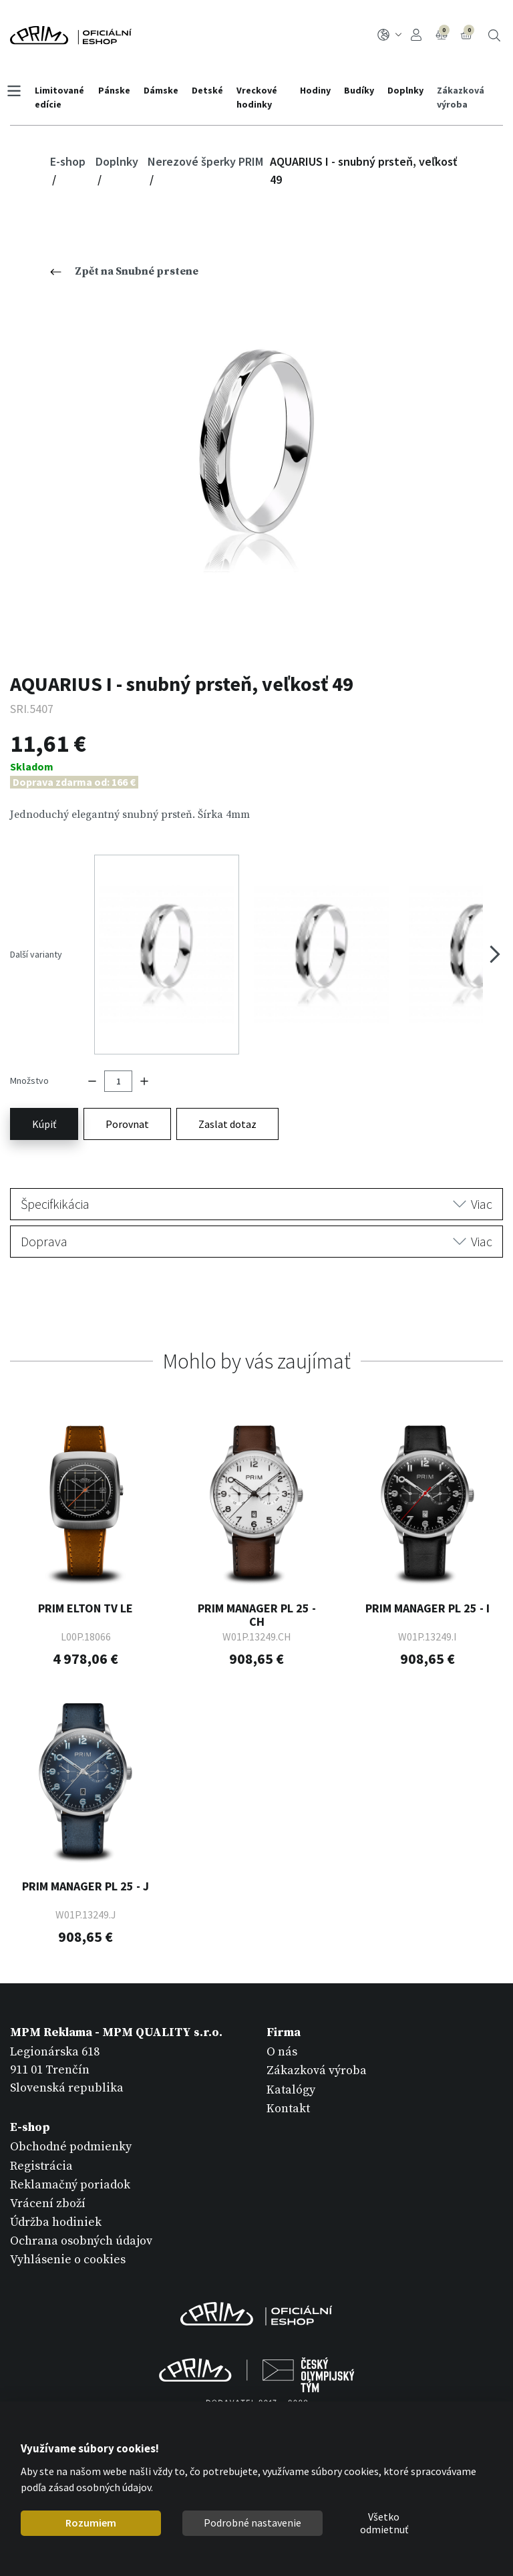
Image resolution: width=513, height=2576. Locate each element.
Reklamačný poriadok (70, 2146)
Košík (467, 33)
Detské (210, 90)
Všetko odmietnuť (384, 2523)
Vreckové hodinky (259, 97)
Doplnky (403, 90)
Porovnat (127, 1086)
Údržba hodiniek (56, 2184)
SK (389, 35)
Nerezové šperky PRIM (205, 161)
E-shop (68, 161)
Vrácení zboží (48, 2165)
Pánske (117, 90)
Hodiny (313, 90)
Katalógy (291, 2051)
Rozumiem (90, 2522)
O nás (282, 2014)
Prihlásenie (416, 35)
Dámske (163, 90)
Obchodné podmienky (71, 2109)
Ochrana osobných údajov (81, 2203)
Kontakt (288, 2070)
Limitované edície (63, 97)
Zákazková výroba (458, 97)
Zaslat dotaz (227, 1086)
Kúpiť (44, 1086)
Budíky (357, 90)
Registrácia (41, 2128)
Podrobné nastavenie (252, 2522)
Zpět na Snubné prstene (124, 271)
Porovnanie (443, 33)
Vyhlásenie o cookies (68, 2222)
